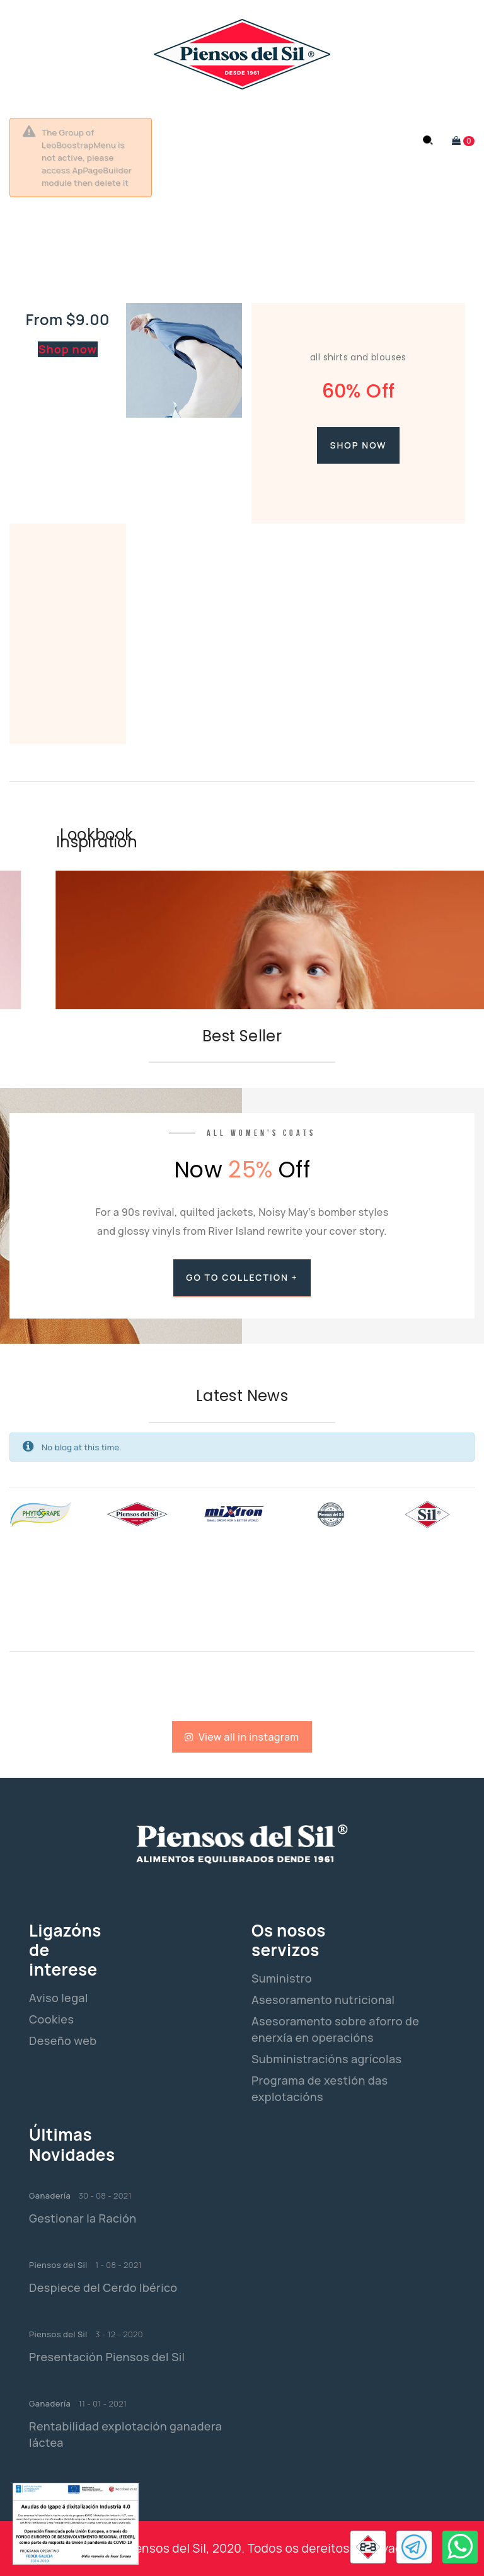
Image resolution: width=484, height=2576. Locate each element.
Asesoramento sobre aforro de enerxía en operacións (335, 2029)
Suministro (281, 1978)
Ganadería (50, 2195)
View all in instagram (242, 1737)
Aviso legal (58, 1997)
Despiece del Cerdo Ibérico (103, 2287)
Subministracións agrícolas (326, 2058)
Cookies (51, 2019)
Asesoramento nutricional (323, 1999)
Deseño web (62, 2040)
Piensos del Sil (58, 2264)
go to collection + (241, 1277)
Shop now (67, 349)
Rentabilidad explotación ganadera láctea (125, 2434)
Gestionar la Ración (83, 2218)
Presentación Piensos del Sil (107, 2356)
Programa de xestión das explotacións (319, 2088)
